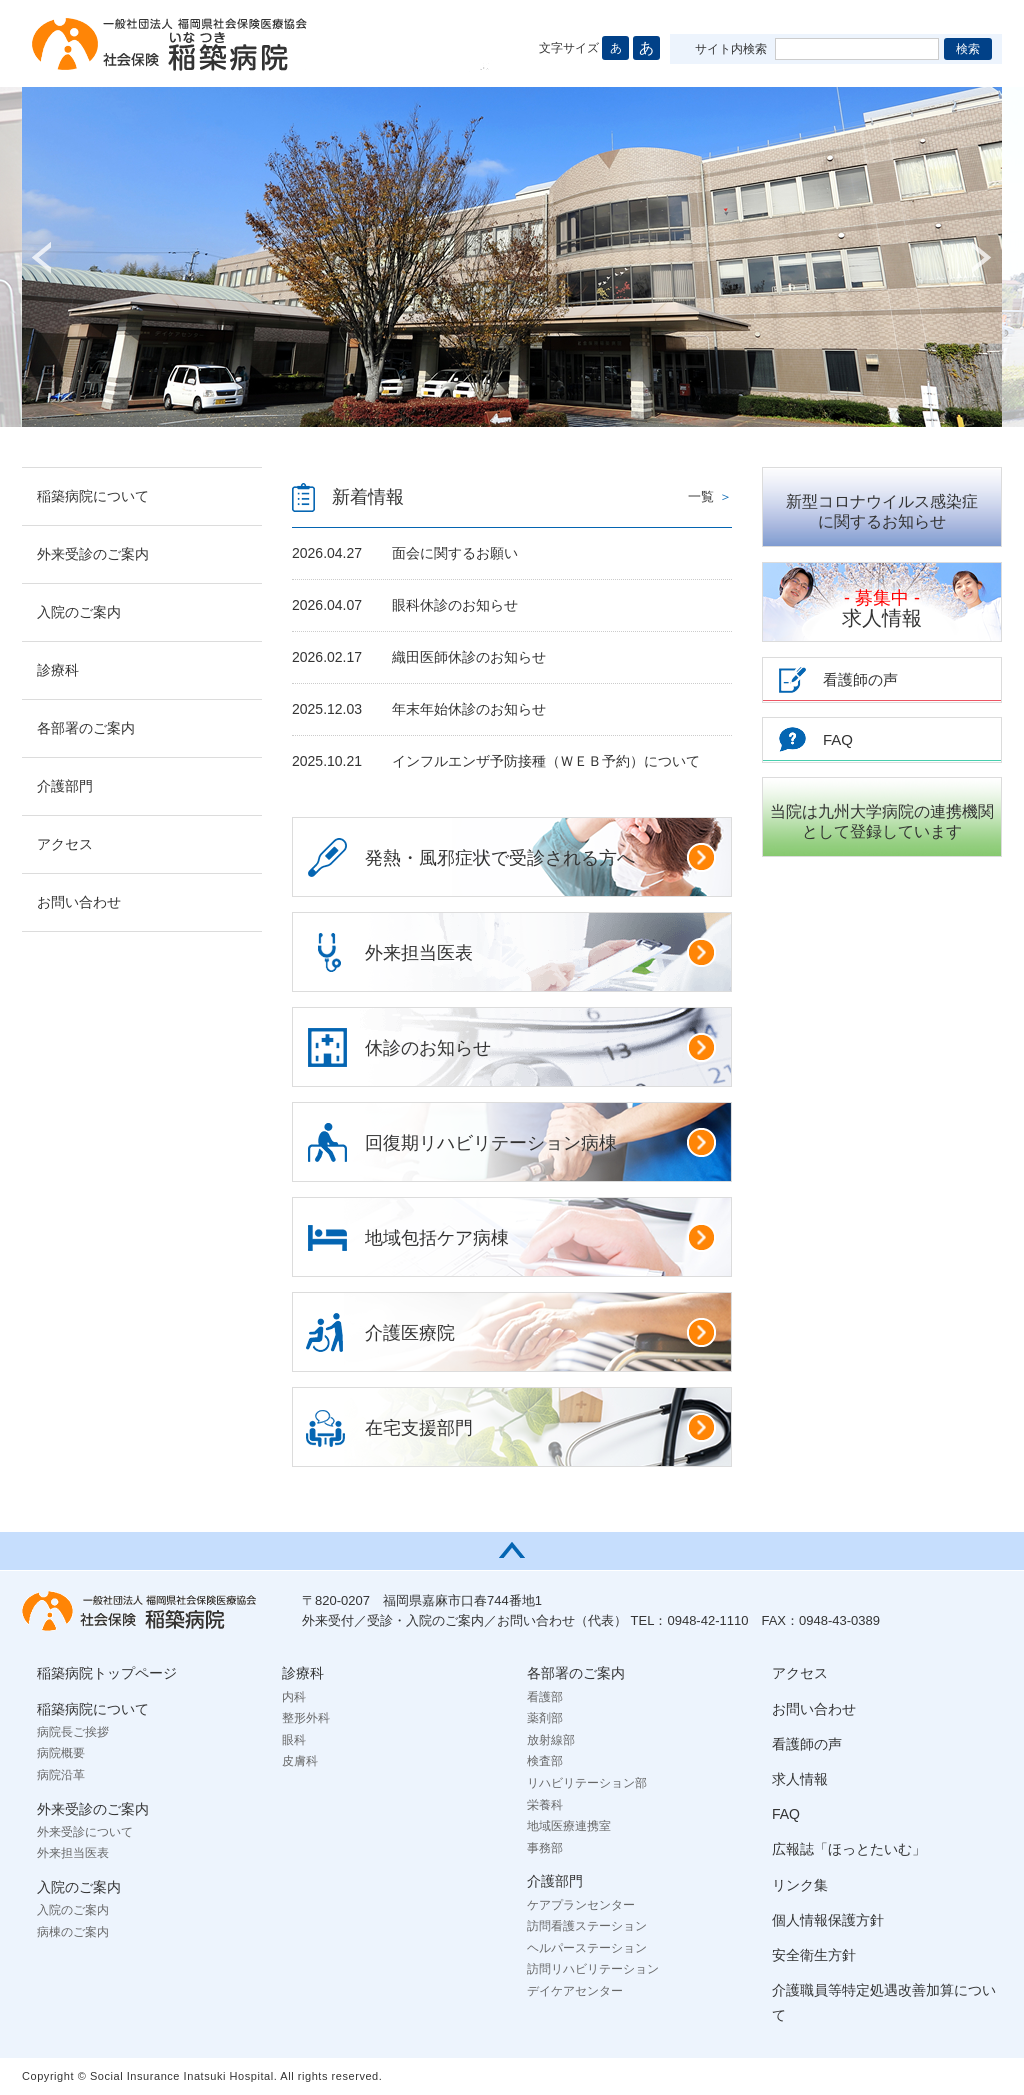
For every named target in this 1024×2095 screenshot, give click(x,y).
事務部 (545, 1848)
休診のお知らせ (540, 1047)
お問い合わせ (79, 902)
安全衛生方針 (814, 1955)
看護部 (545, 1697)
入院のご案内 (79, 612)
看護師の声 (807, 1744)
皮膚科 (300, 1761)
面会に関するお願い (455, 553)
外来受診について (85, 1832)
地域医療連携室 (569, 1826)
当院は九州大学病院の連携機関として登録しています (882, 821)
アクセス (65, 844)
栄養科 (545, 1805)
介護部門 (65, 786)
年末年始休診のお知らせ (469, 709)
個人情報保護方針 (828, 1920)
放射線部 (551, 1740)
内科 (294, 1697)
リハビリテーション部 (587, 1783)
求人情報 (882, 608)
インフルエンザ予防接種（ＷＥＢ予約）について (546, 761)
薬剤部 (545, 1718)
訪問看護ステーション (587, 1926)
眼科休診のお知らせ (455, 605)
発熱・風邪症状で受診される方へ (540, 857)
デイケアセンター (575, 1991)
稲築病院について (93, 496)
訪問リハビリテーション (593, 1969)
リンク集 (800, 1885)
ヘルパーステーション (587, 1948)
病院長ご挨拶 (73, 1732)
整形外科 (306, 1718)
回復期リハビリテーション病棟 (540, 1142)
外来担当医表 (540, 952)
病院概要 (61, 1753)
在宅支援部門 (540, 1427)
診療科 (58, 670)
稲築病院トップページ (107, 1673)
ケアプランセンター (581, 1905)
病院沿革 (61, 1775)
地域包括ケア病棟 (540, 1237)
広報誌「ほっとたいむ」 (849, 1849)
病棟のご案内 (73, 1932)
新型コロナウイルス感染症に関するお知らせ (882, 511)
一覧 (710, 496)
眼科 (294, 1740)
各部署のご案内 (86, 728)
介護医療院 (540, 1332)
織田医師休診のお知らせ (469, 657)
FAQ (786, 1814)
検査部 (545, 1761)
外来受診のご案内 (93, 554)
